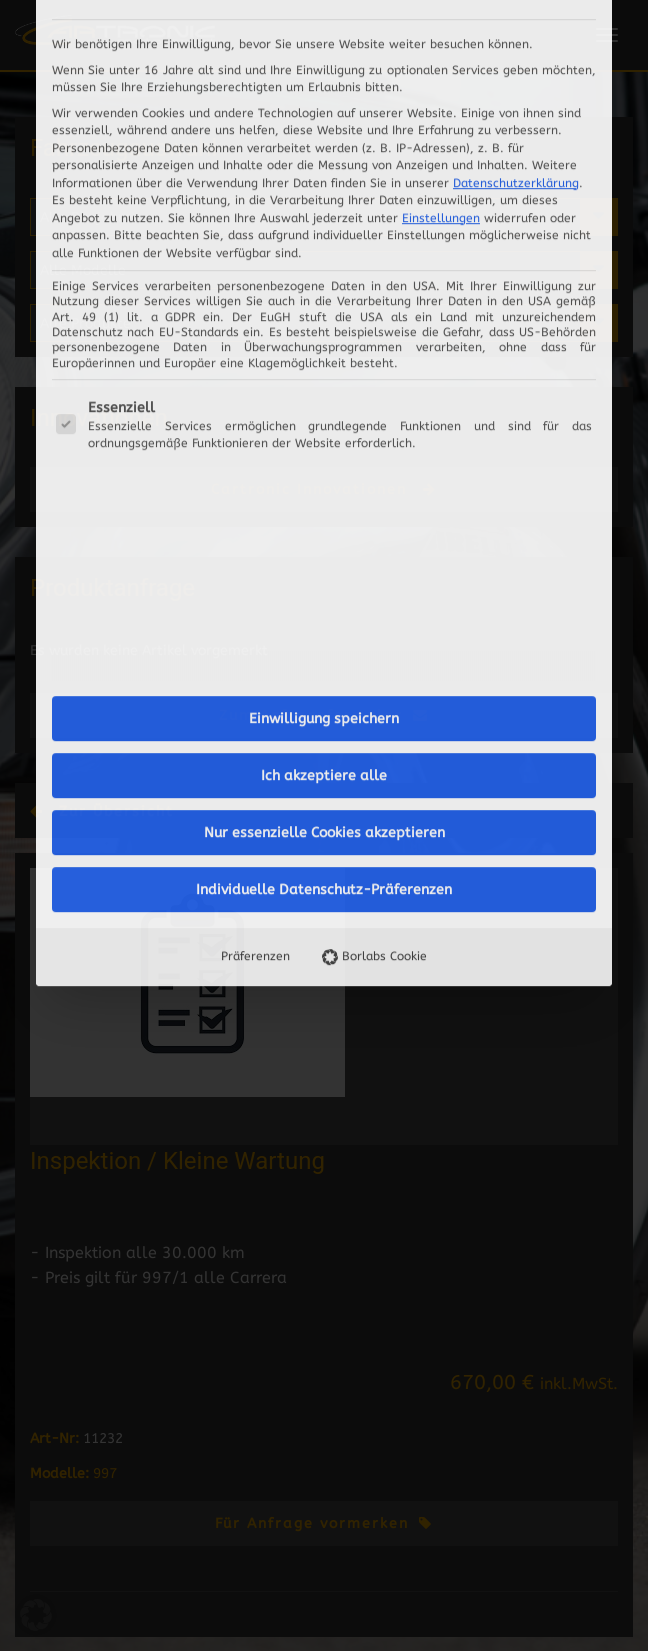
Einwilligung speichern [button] (324, 464)
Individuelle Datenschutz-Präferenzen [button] (324, 635)
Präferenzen (255, 702)
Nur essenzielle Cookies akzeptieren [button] (324, 578)
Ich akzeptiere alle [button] (324, 521)
